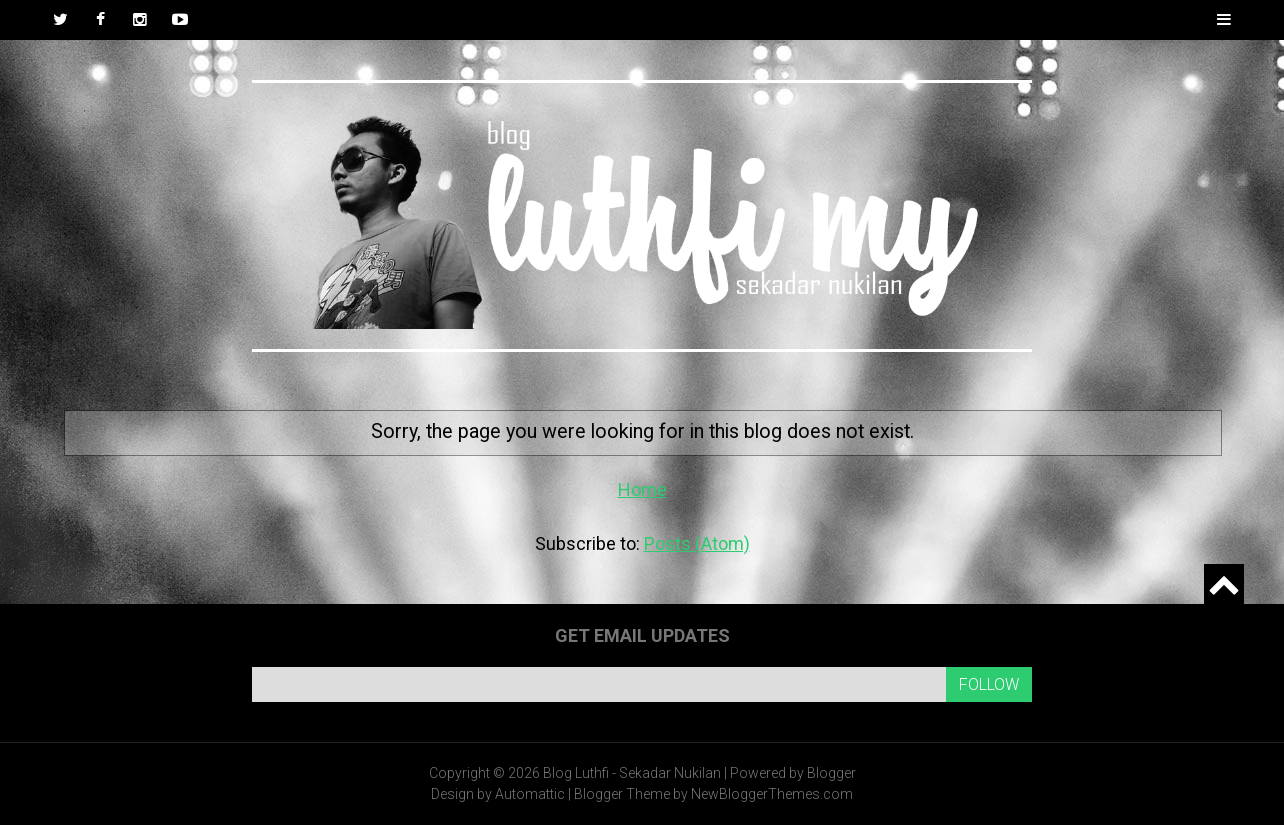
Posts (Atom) (697, 543)
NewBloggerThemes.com (772, 794)
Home (642, 489)
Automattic (530, 794)
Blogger (831, 773)
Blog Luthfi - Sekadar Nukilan (632, 773)
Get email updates (642, 635)
